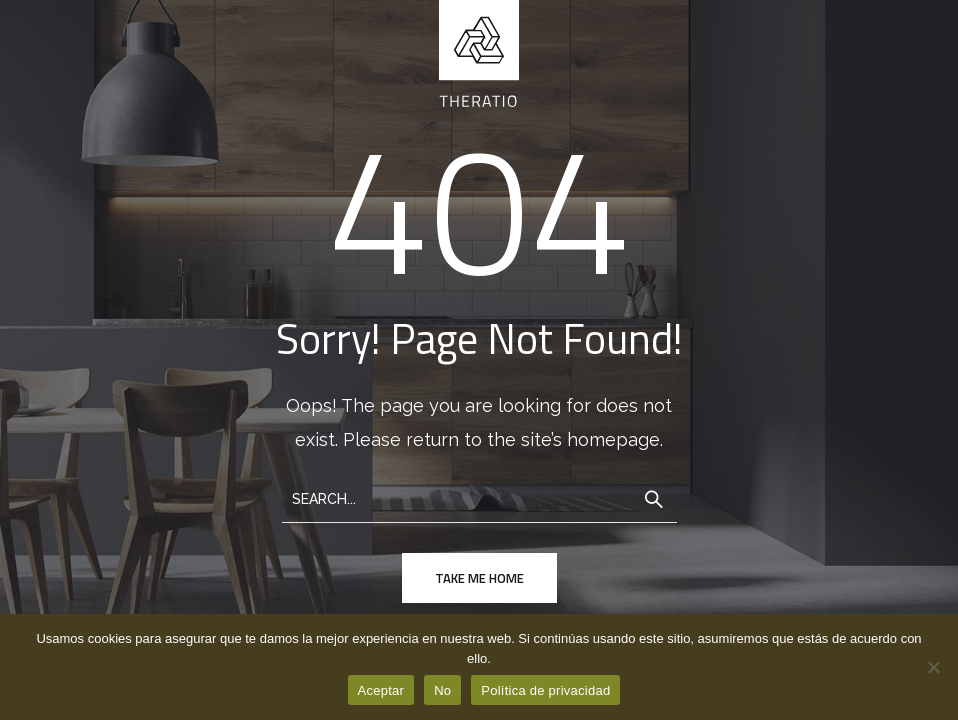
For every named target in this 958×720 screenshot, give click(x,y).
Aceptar (381, 690)
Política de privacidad (545, 690)
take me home (479, 578)
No (442, 690)
